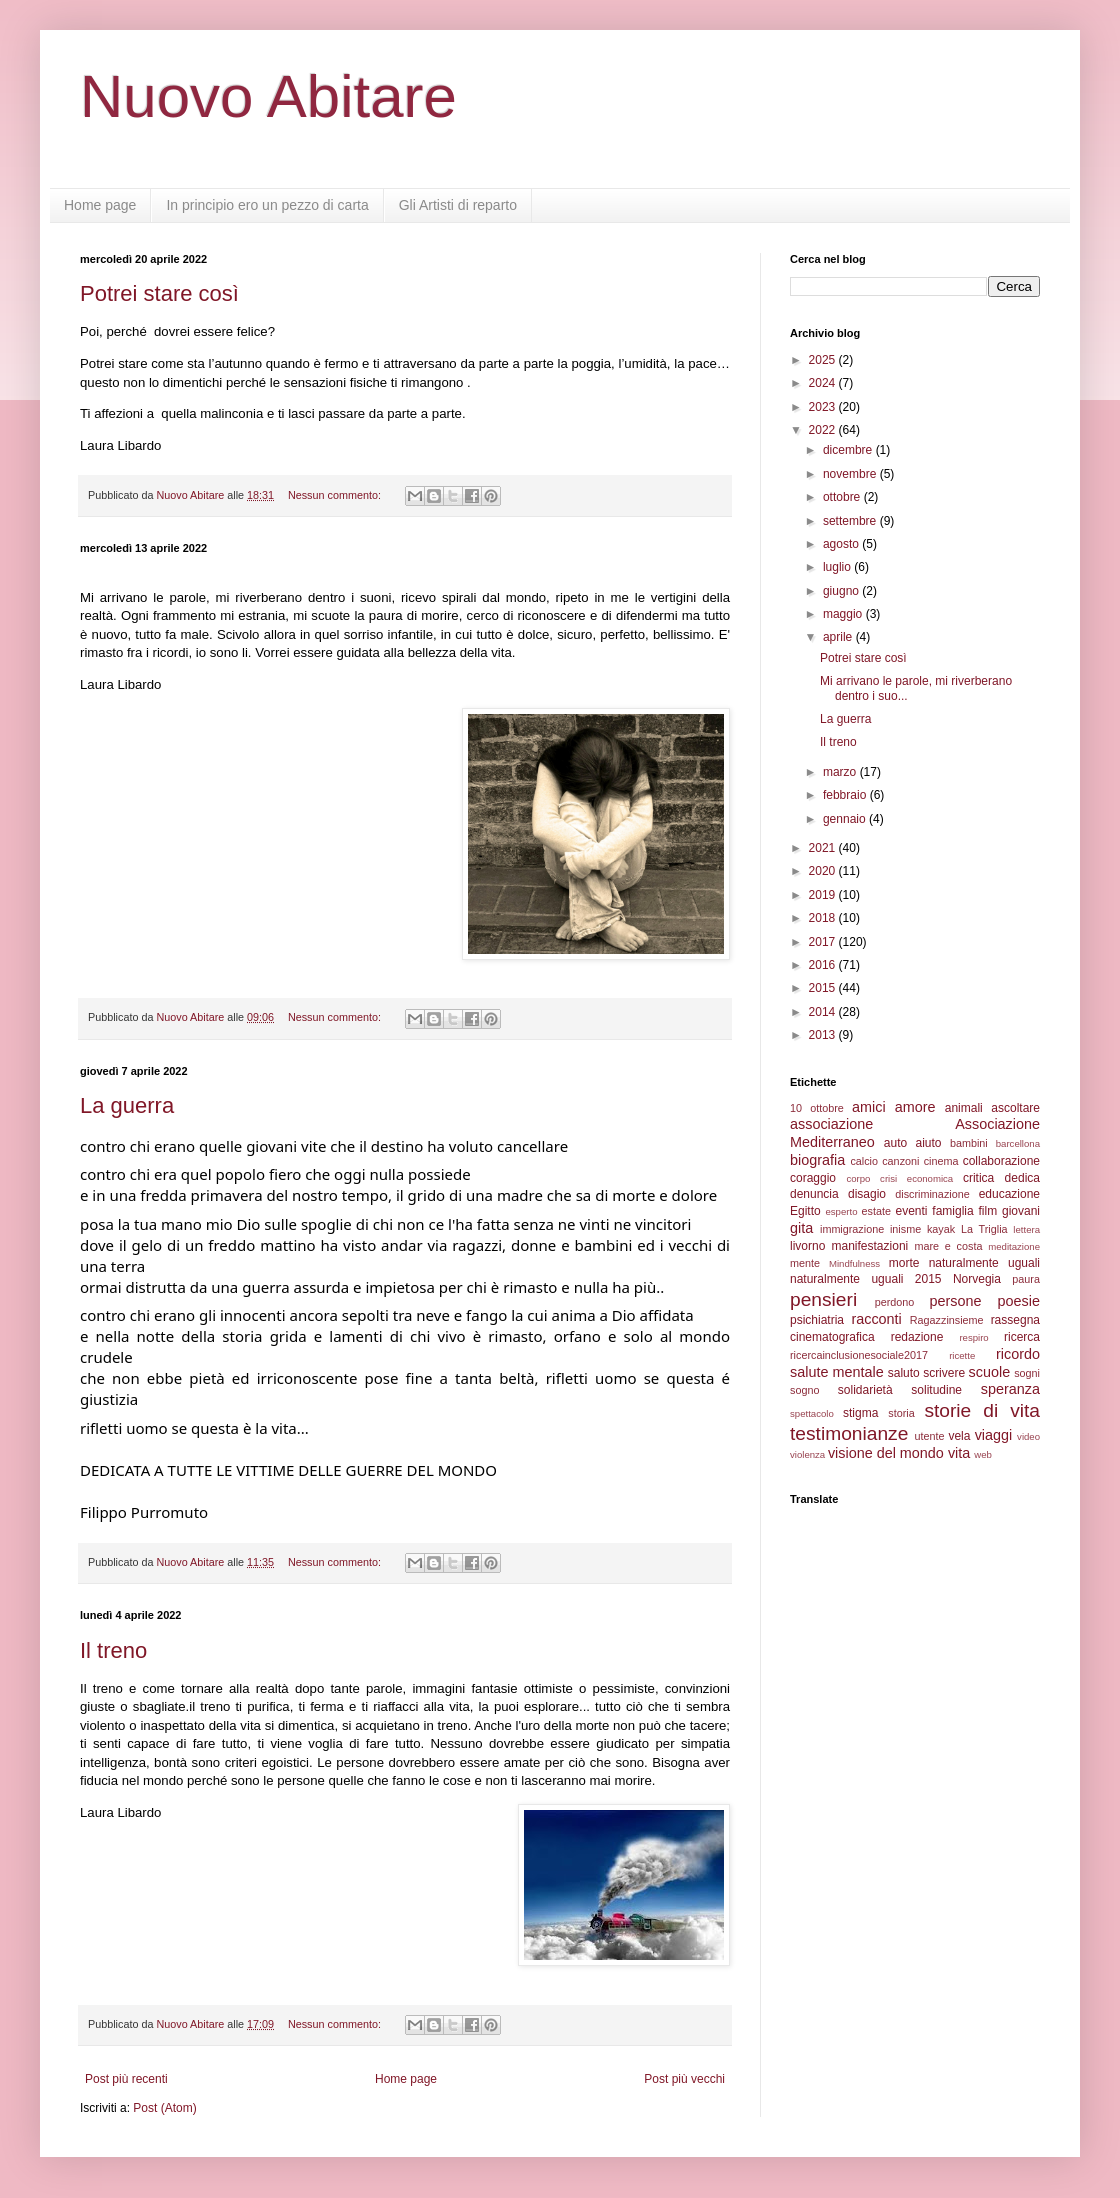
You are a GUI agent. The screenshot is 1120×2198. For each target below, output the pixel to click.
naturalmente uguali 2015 (866, 1279)
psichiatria (817, 1320)
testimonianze (849, 1433)
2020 (824, 871)
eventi (912, 1211)
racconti (876, 1319)
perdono (895, 1302)
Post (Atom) (164, 2108)
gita (801, 1228)
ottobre (843, 497)
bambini (969, 1143)
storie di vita (982, 1410)
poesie (1019, 1301)
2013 (824, 1035)
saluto (904, 1373)
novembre (851, 474)
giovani (1021, 1211)
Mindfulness (854, 1263)
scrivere (944, 1373)
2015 (824, 988)
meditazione (1014, 1246)
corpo (858, 1178)
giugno (842, 591)
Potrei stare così (159, 293)
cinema (941, 1161)
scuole (990, 1372)
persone (955, 1301)
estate (876, 1211)
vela (959, 1436)
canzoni (900, 1161)
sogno (804, 1390)
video (1028, 1436)
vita (959, 1453)
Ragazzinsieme (947, 1320)
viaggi (994, 1435)
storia (901, 1413)
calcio (864, 1161)
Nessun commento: (336, 495)
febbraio (846, 795)
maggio (844, 614)
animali (964, 1108)
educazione (1009, 1194)
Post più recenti (126, 2079)
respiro (973, 1337)
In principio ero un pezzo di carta (267, 205)
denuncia (814, 1194)
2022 (824, 430)
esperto (841, 1211)
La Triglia (984, 1229)
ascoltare (1015, 1108)
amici (869, 1107)
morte (904, 1263)
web (983, 1454)
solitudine (936, 1390)
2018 (824, 918)
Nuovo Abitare (268, 96)
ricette (962, 1355)
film (987, 1211)
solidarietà (865, 1390)
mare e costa (948, 1246)
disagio (867, 1194)
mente (805, 1263)
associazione (831, 1124)
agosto (842, 544)
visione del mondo (886, 1453)
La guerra (127, 1105)
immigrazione (852, 1229)
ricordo (1018, 1354)
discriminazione (932, 1194)
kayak (941, 1229)
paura (1026, 1279)
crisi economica (916, 1178)
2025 (824, 360)
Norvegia (977, 1279)
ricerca (1022, 1337)
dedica (1022, 1178)
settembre (851, 521)
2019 (824, 895)
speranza (1010, 1389)
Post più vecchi (684, 2079)
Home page (100, 205)
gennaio (846, 819)
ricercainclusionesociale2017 (859, 1355)
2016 (824, 965)
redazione (917, 1337)
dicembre (849, 450)
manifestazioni (870, 1246)
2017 (824, 942)
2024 (824, 383)
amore (915, 1107)
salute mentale (837, 1372)
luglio (838, 567)
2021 (824, 848)
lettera (1026, 1229)
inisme (905, 1229)
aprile (839, 637)
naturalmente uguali (984, 1263)
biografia (817, 1160)
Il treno (113, 1650)
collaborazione (1001, 1161)
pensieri (823, 1299)
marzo (841, 772)
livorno (807, 1246)
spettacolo (812, 1413)
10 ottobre (817, 1108)
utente (930, 1436)
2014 (824, 1012)
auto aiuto (913, 1143)
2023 (824, 407)
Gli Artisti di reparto (458, 205)
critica (978, 1178)
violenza (807, 1454)
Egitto (805, 1211)
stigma (860, 1413)
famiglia (952, 1211)
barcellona (1018, 1143)
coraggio (813, 1178)
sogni (1027, 1373)
